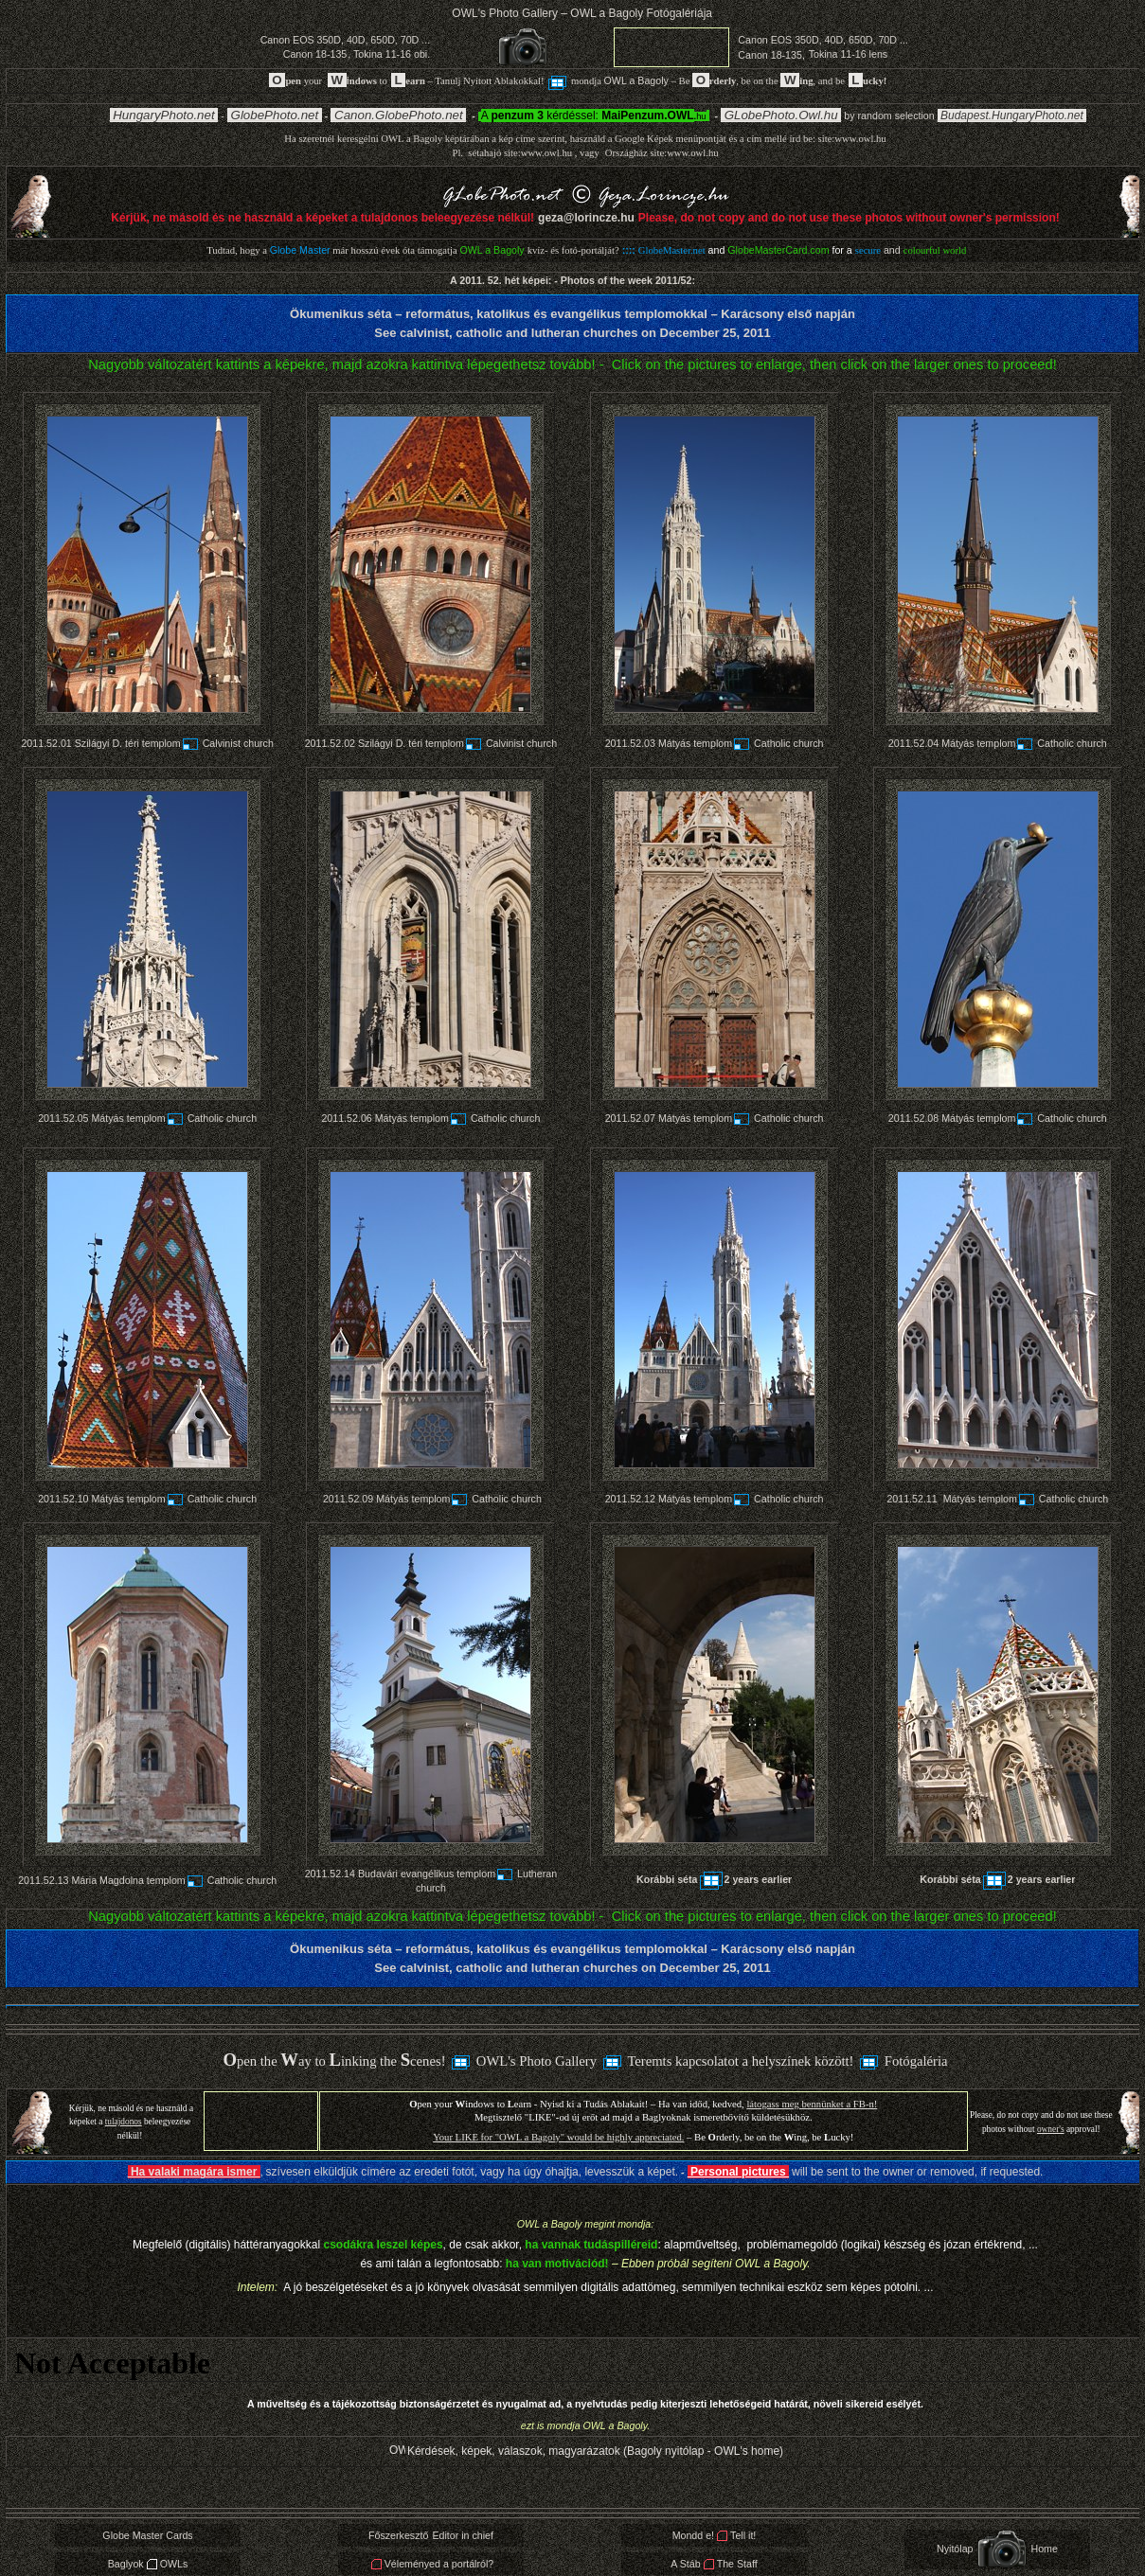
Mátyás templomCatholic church (741, 743)
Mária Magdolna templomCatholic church (174, 1880)
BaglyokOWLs (148, 2563)
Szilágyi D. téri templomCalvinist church (174, 743)
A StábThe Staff (714, 2563)
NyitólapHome (997, 2548)
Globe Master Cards (147, 2535)
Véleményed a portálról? (432, 2563)
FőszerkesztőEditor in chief (430, 2535)
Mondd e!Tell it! (714, 2535)
